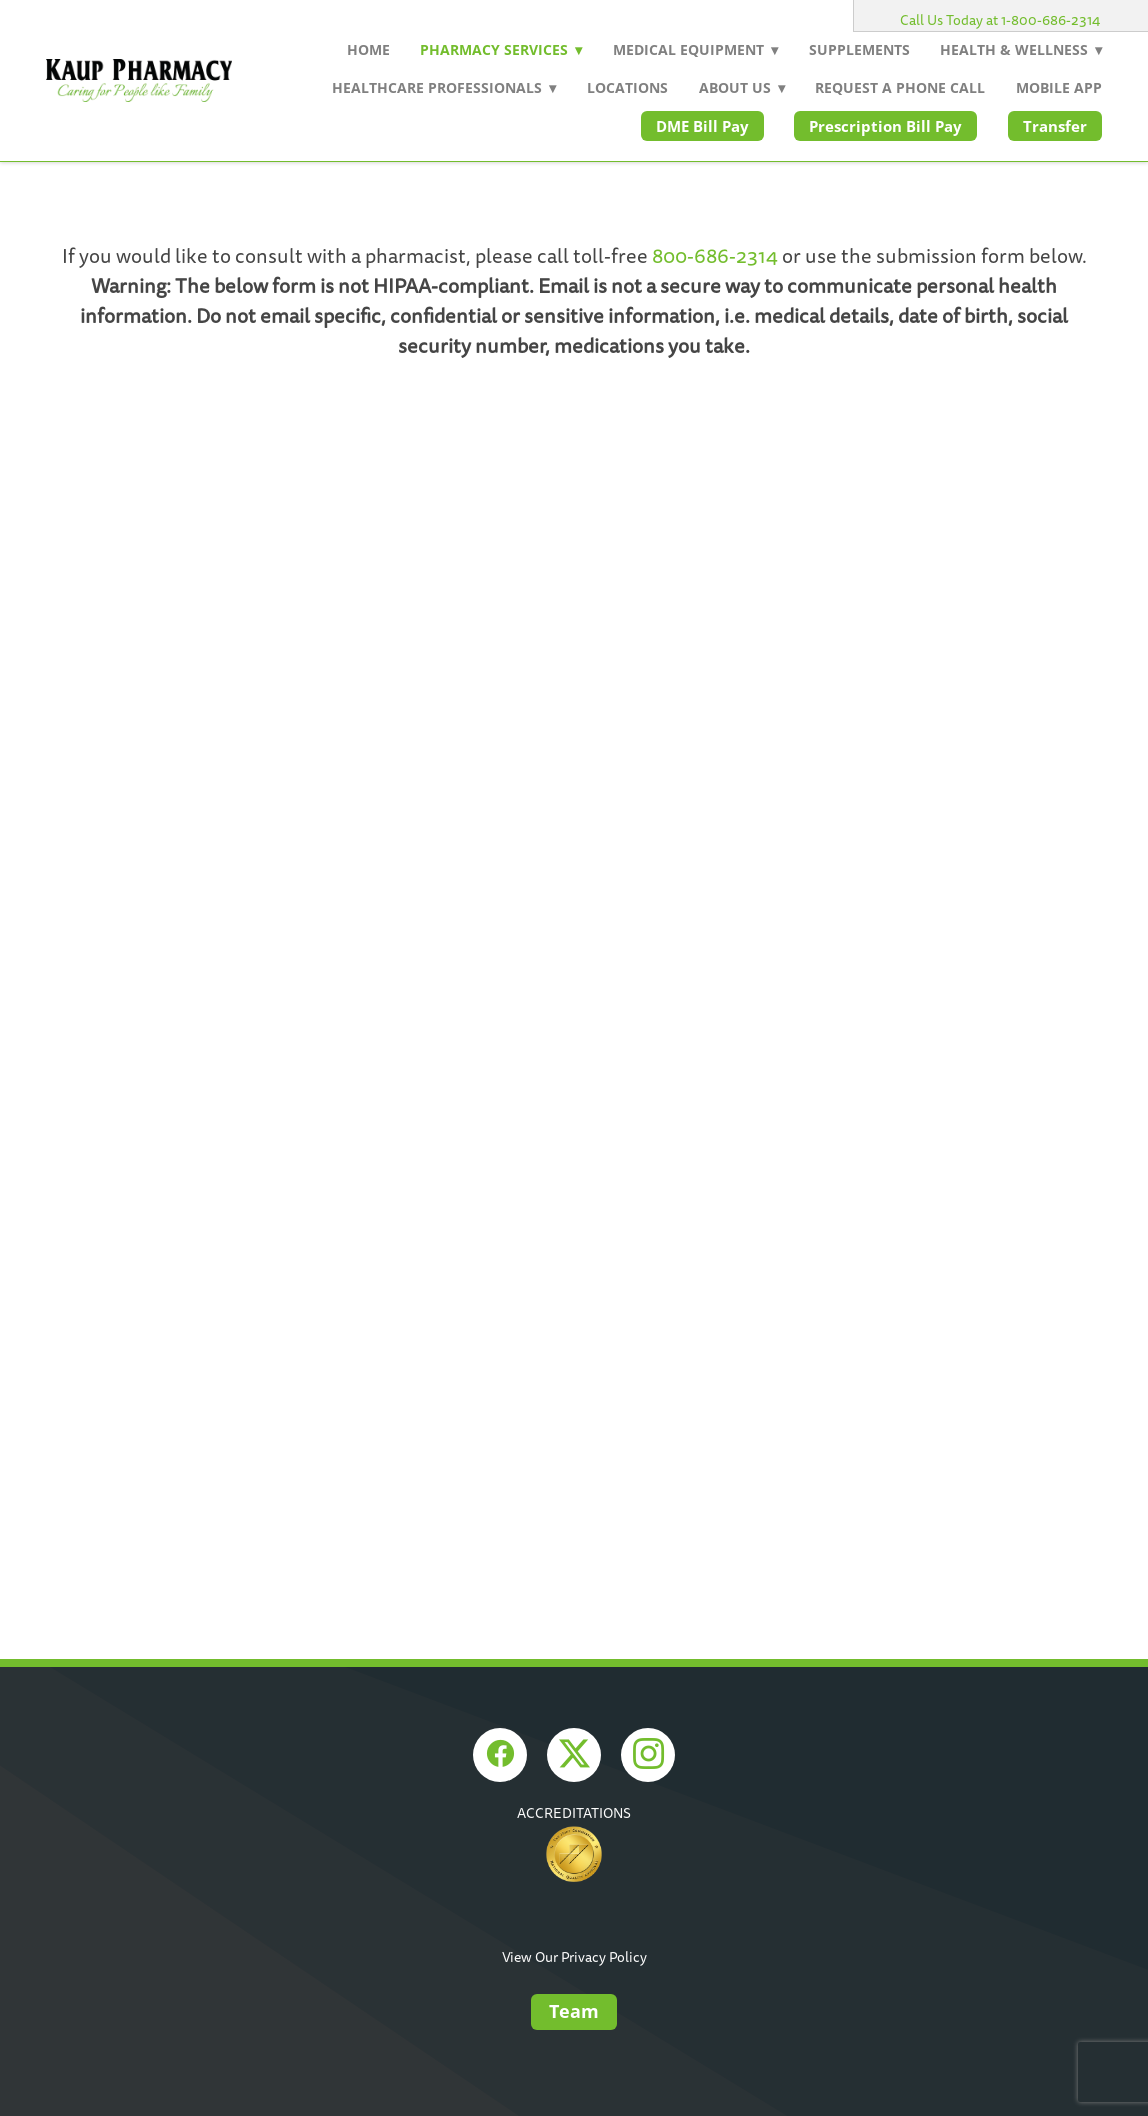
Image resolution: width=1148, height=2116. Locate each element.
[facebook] (500, 1755)
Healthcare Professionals (444, 87)
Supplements (859, 49)
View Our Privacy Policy (574, 1957)
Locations (627, 87)
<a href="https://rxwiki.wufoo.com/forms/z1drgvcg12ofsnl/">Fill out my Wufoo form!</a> (574, 764)
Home (368, 49)
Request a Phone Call (900, 87)
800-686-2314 (715, 257)
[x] (574, 1755)
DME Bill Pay (702, 126)
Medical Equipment (695, 49)
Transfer (1055, 126)
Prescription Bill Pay (885, 126)
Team (574, 2011)
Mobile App (1059, 87)
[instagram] (648, 1755)
